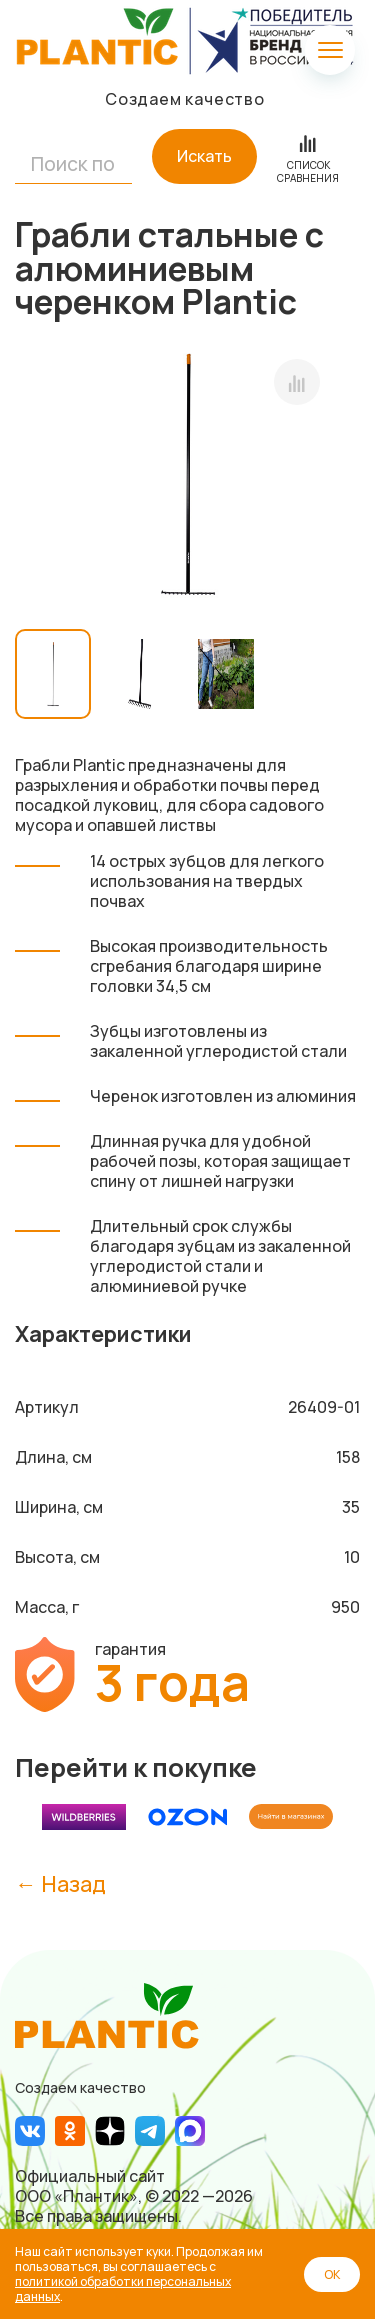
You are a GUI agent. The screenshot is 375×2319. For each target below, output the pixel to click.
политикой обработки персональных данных (123, 2289)
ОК (332, 2274)
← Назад (60, 1883)
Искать (204, 156)
